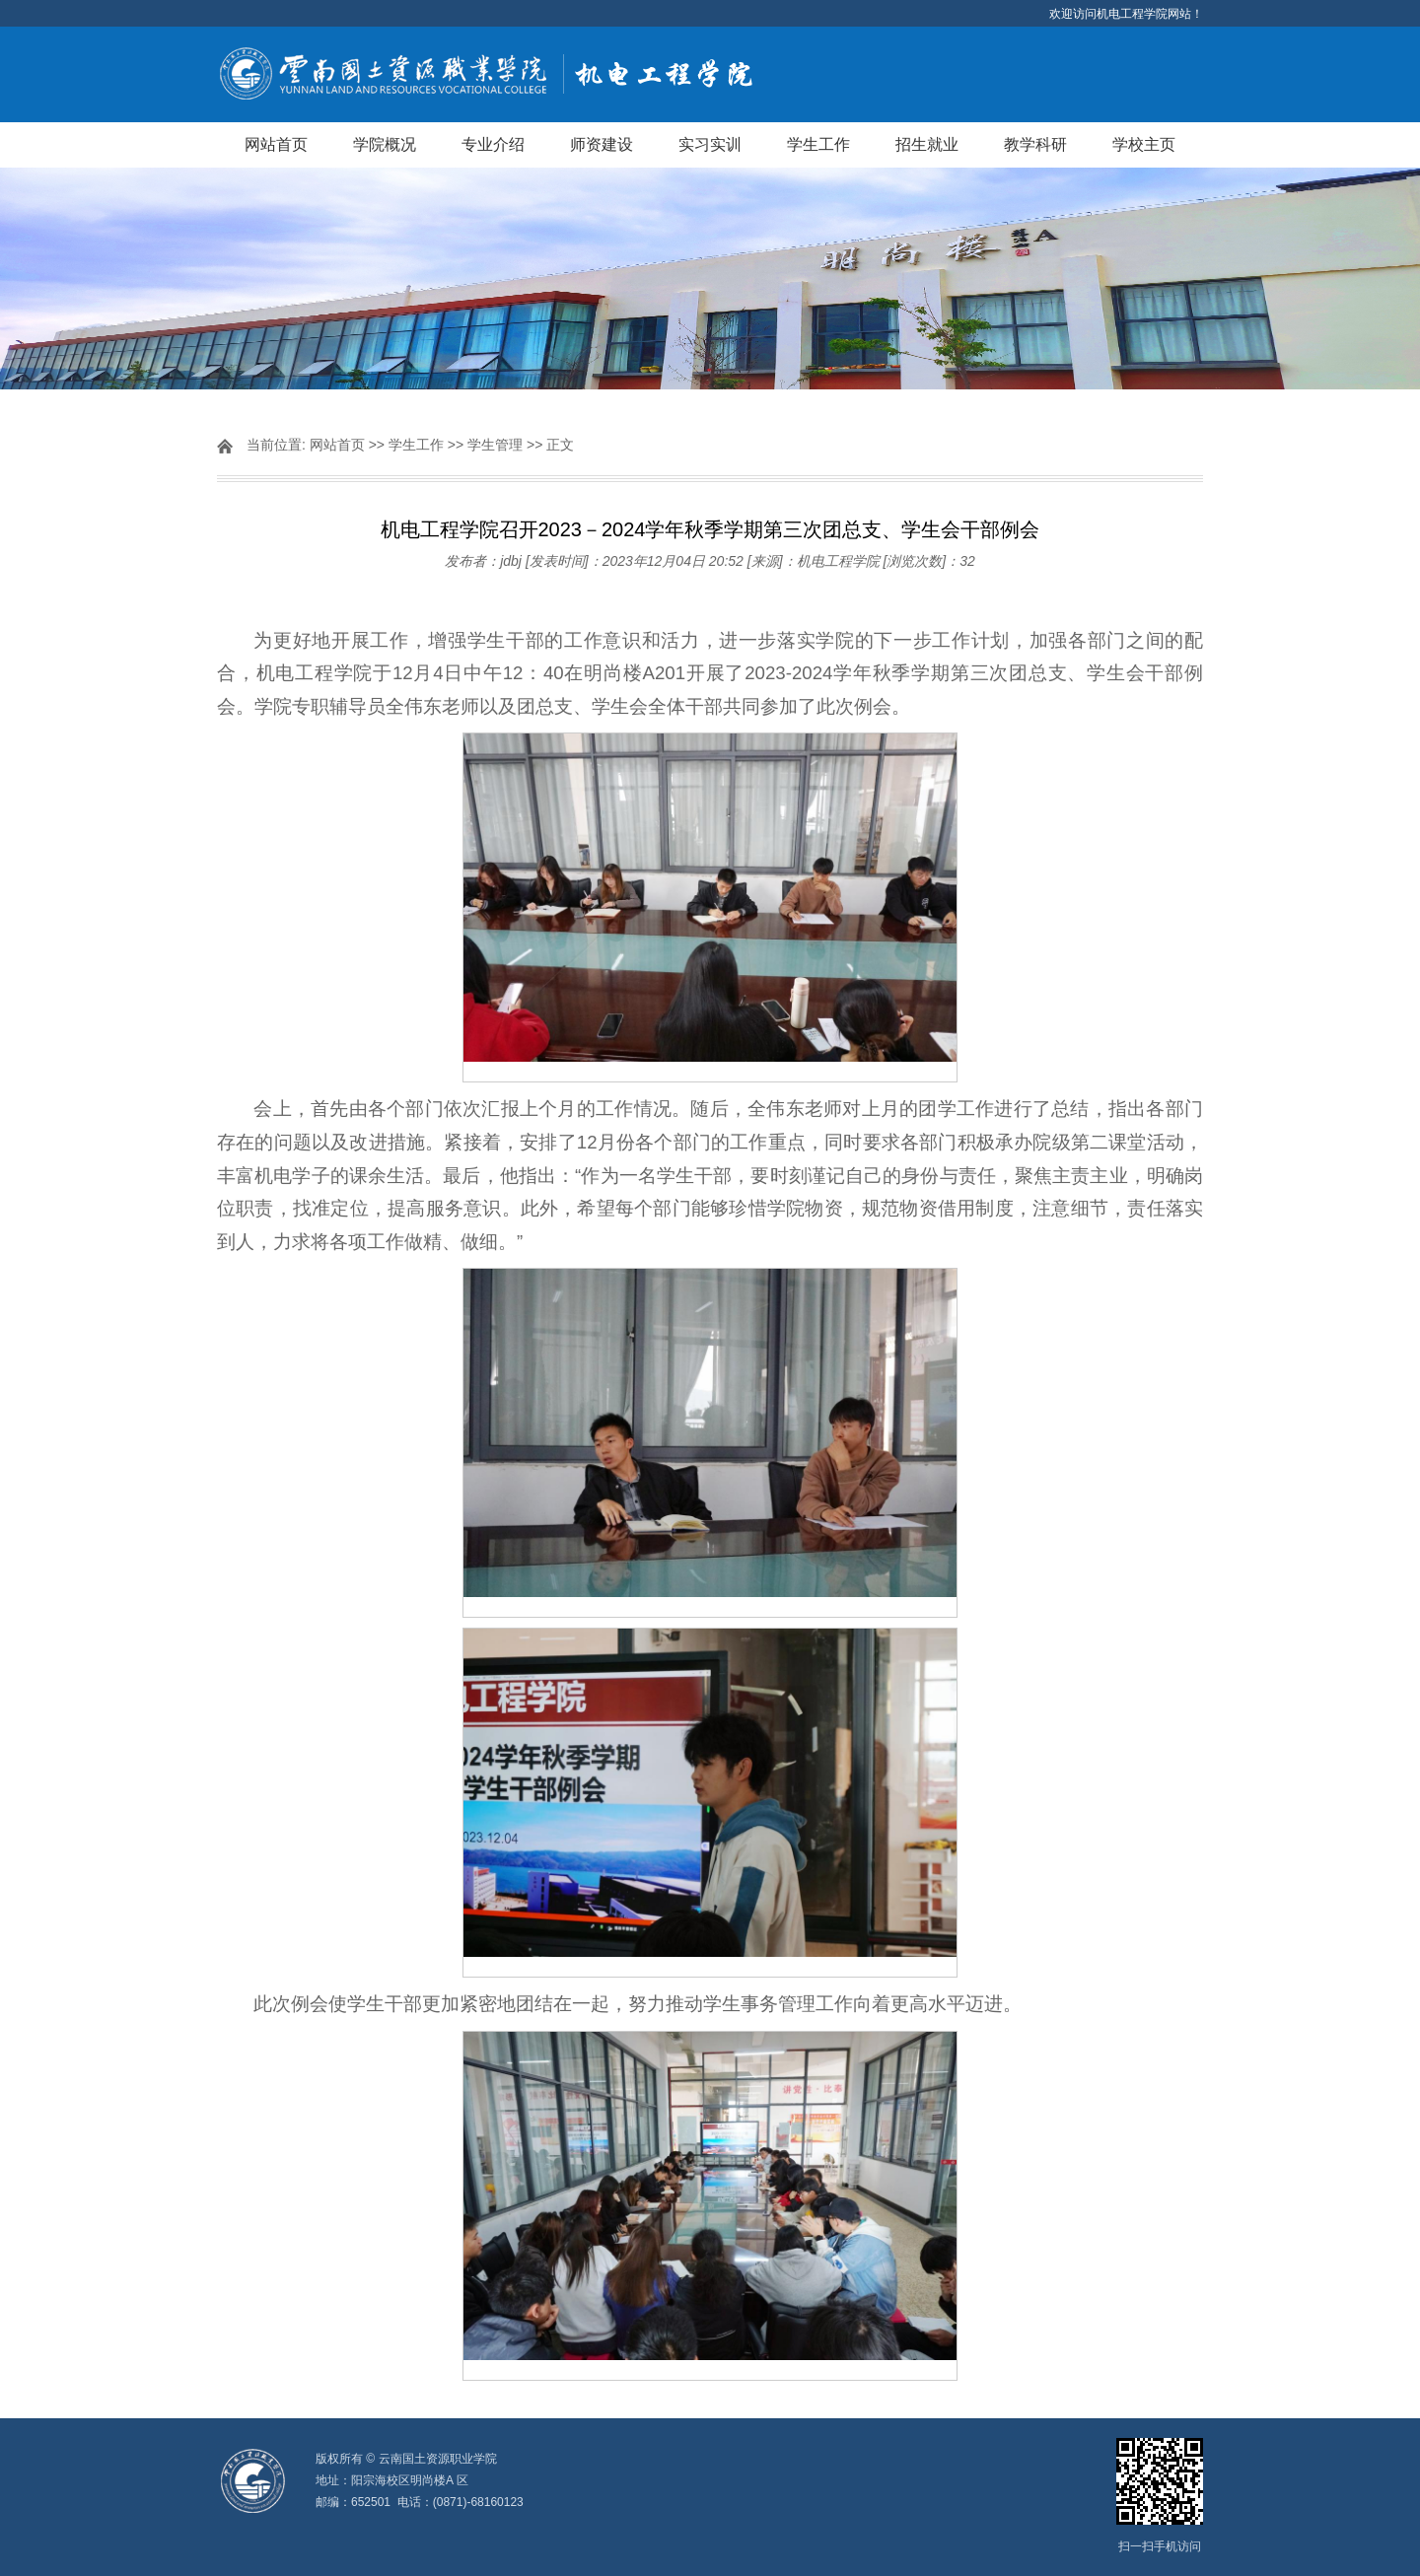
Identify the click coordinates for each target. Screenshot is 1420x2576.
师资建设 (601, 144)
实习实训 (710, 144)
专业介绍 (493, 144)
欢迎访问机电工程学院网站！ (1126, 14)
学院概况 (384, 144)
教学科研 (1035, 144)
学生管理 (495, 445)
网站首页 (276, 144)
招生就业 (926, 144)
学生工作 (818, 144)
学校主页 (1143, 144)
